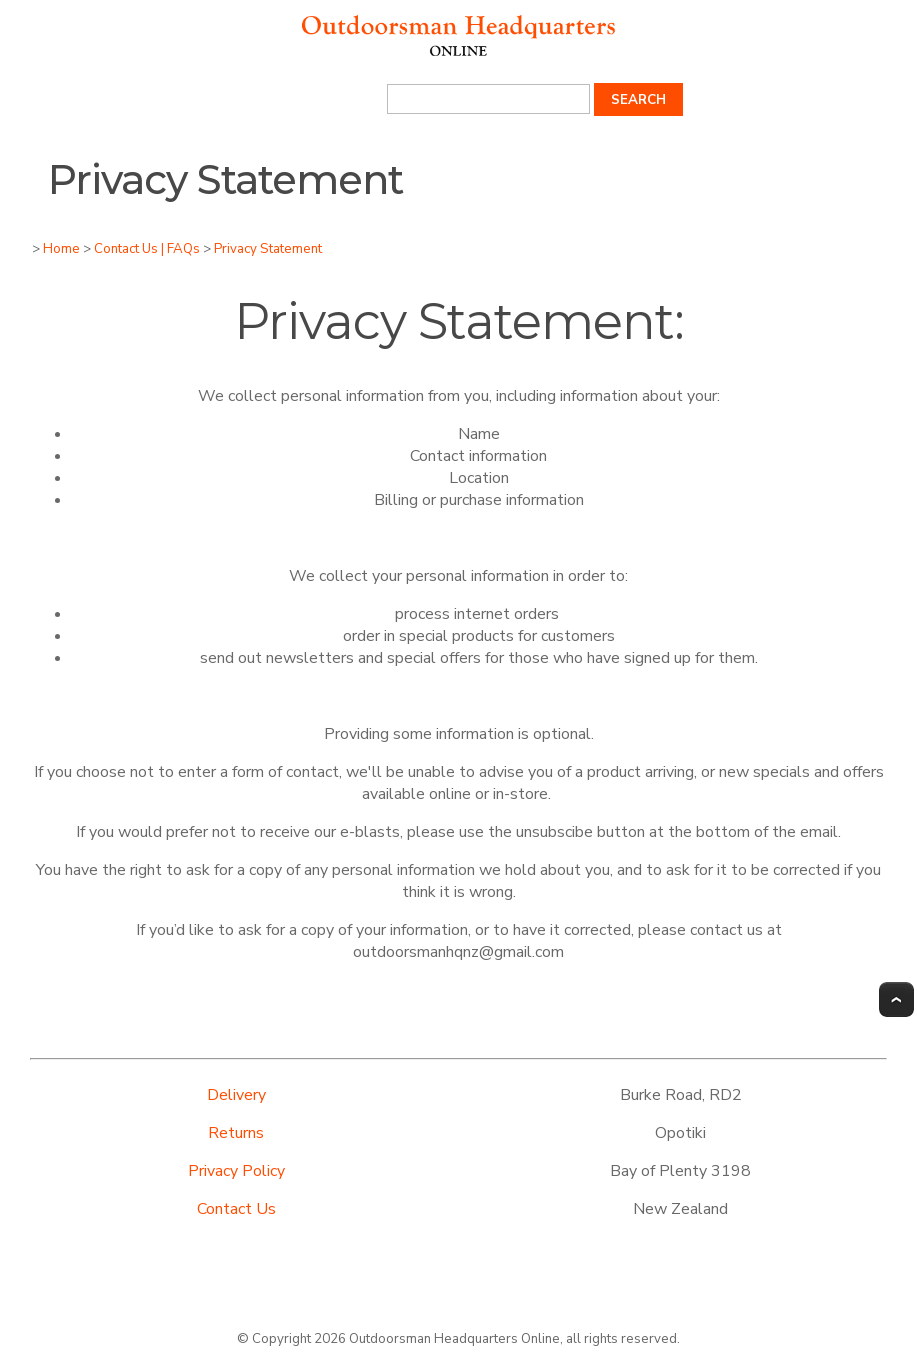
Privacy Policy (236, 1171)
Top (896, 999)
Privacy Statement (268, 249)
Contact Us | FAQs (147, 249)
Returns (236, 1133)
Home (61, 249)
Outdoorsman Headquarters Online (454, 1339)
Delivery (236, 1095)
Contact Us (236, 1209)
